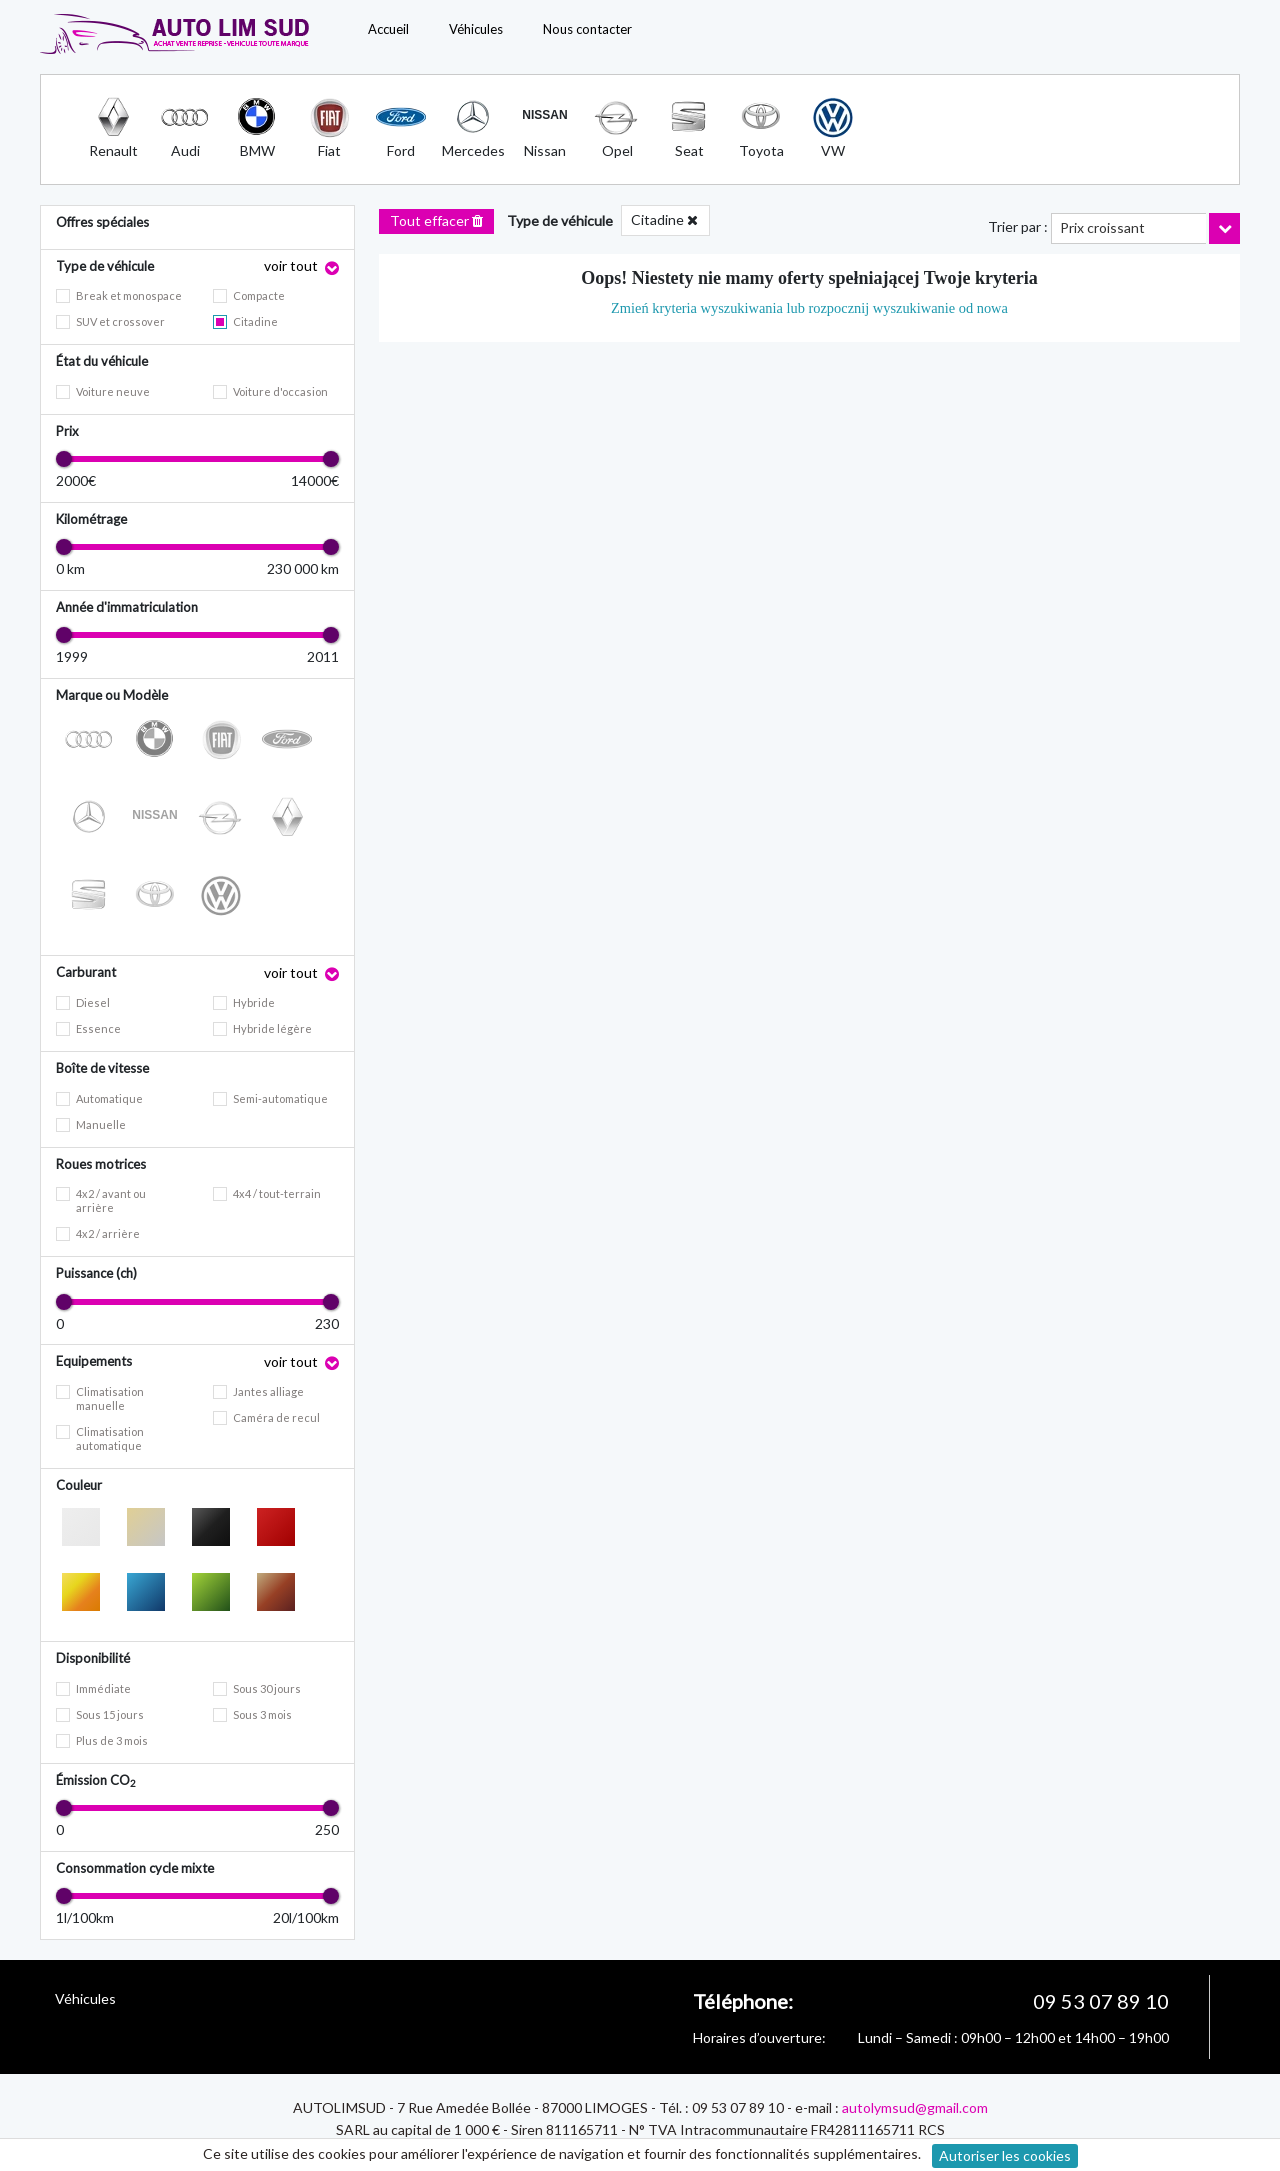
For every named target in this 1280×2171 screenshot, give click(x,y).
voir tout (292, 265)
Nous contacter (587, 29)
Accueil (388, 29)
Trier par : (1018, 226)
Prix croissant (1102, 227)
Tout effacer (436, 220)
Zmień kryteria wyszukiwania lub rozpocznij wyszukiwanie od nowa (809, 308)
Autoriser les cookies (1005, 2155)
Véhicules (476, 29)
